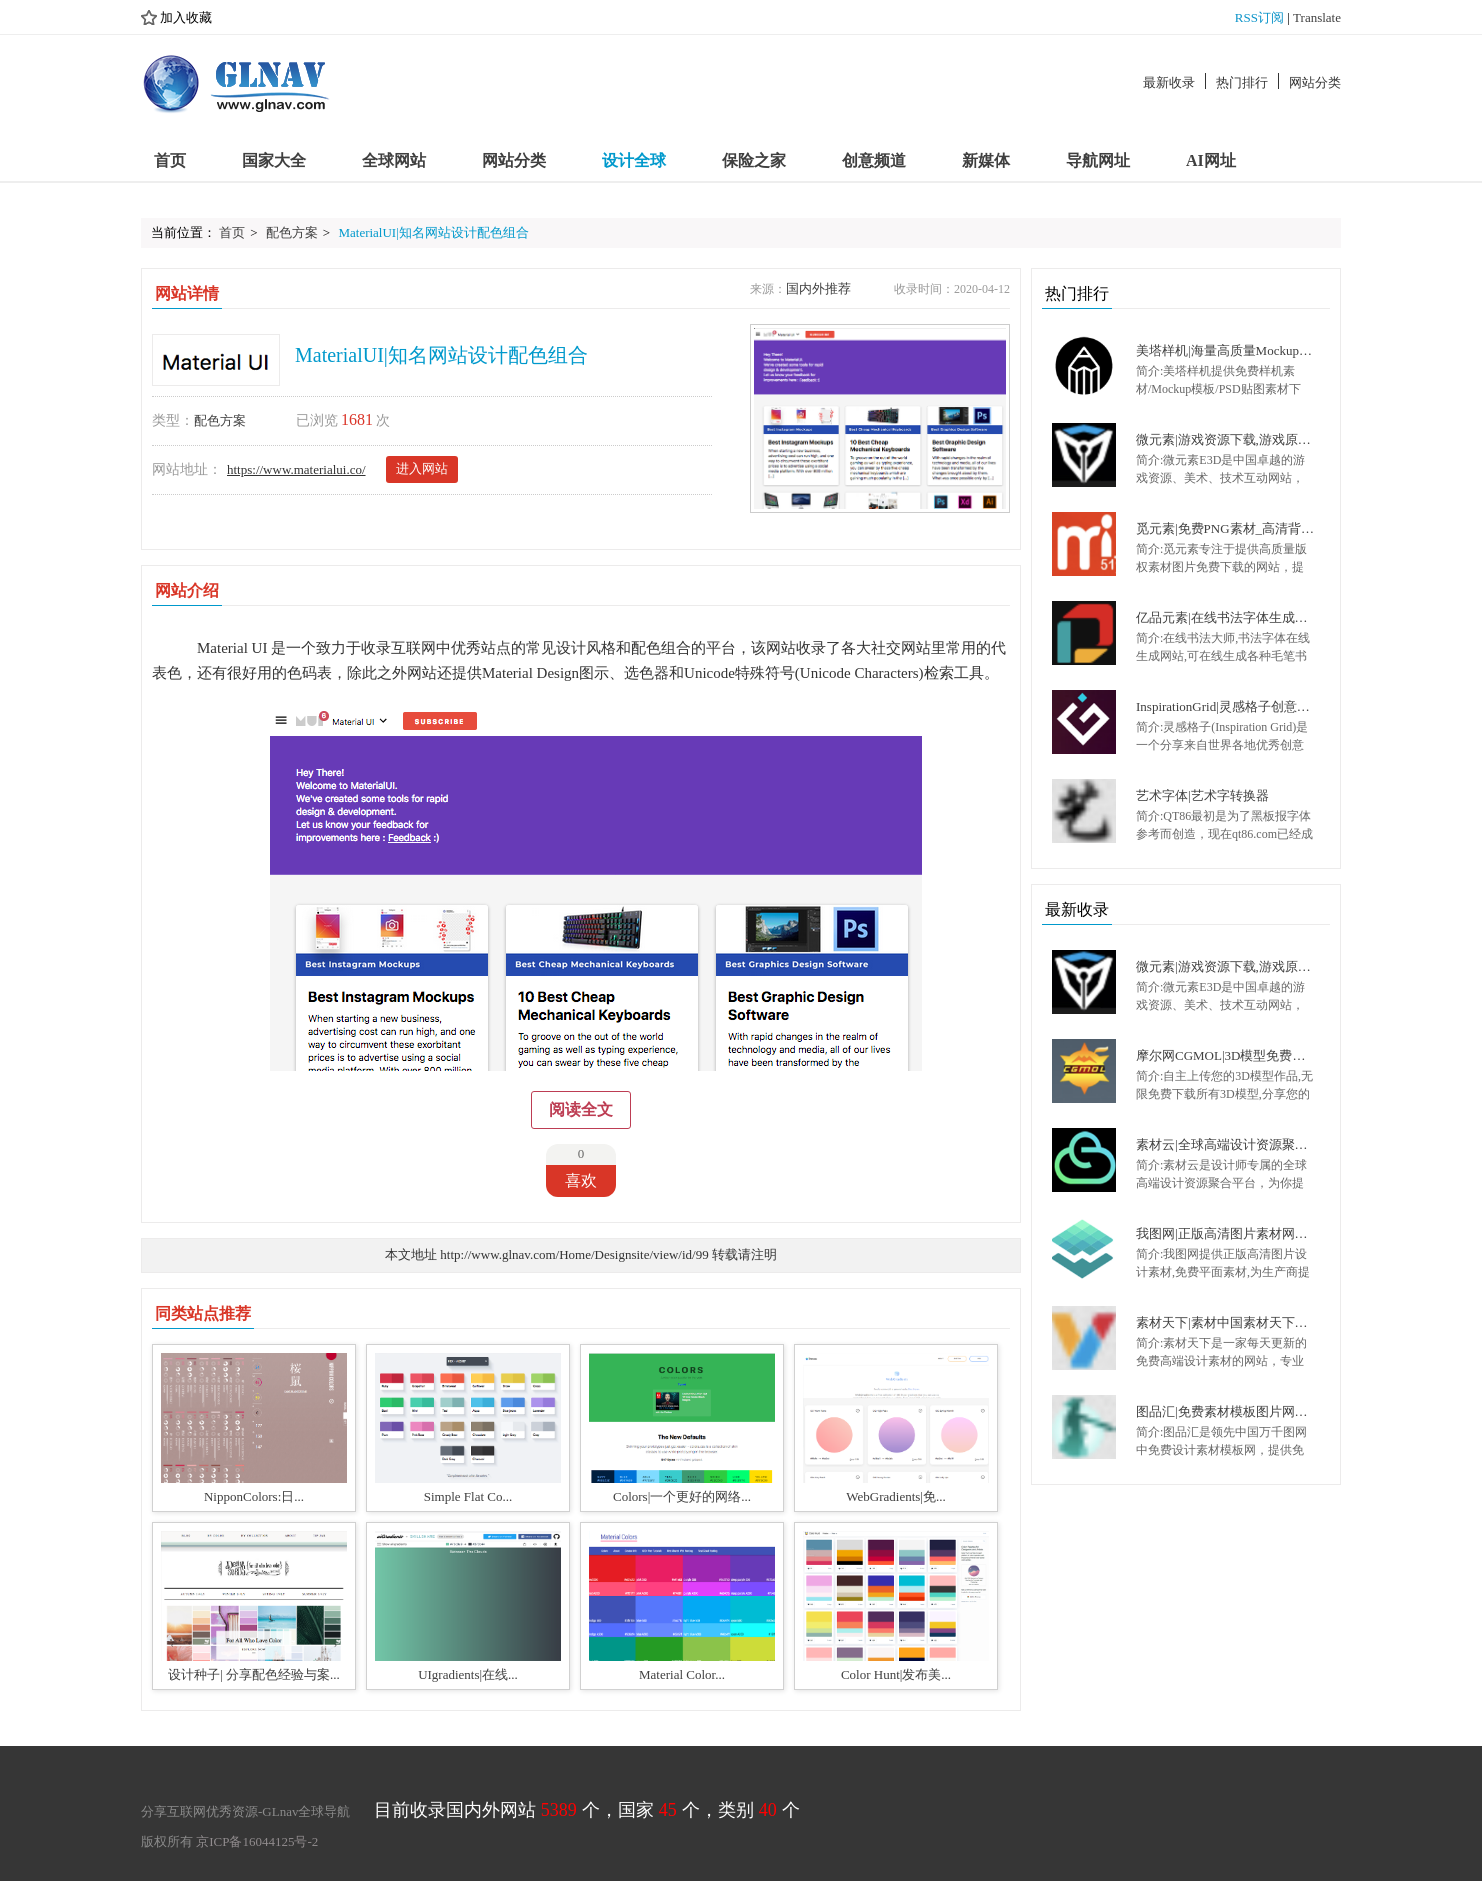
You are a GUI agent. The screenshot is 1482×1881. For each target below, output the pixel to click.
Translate (1317, 17)
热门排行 (1242, 82)
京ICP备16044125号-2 (257, 1841)
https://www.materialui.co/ (296, 469)
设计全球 (634, 160)
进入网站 (422, 468)
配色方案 (292, 232)
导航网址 (1098, 160)
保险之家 (754, 160)
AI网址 (1211, 160)
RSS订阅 (1259, 17)
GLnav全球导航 (306, 1811)
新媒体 (986, 160)
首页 (170, 160)
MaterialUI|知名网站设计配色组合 (433, 232)
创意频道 (874, 160)
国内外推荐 (818, 288)
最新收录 (1169, 82)
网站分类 (1315, 82)
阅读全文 (581, 1109)
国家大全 (274, 160)
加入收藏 (176, 18)
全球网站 (394, 160)
